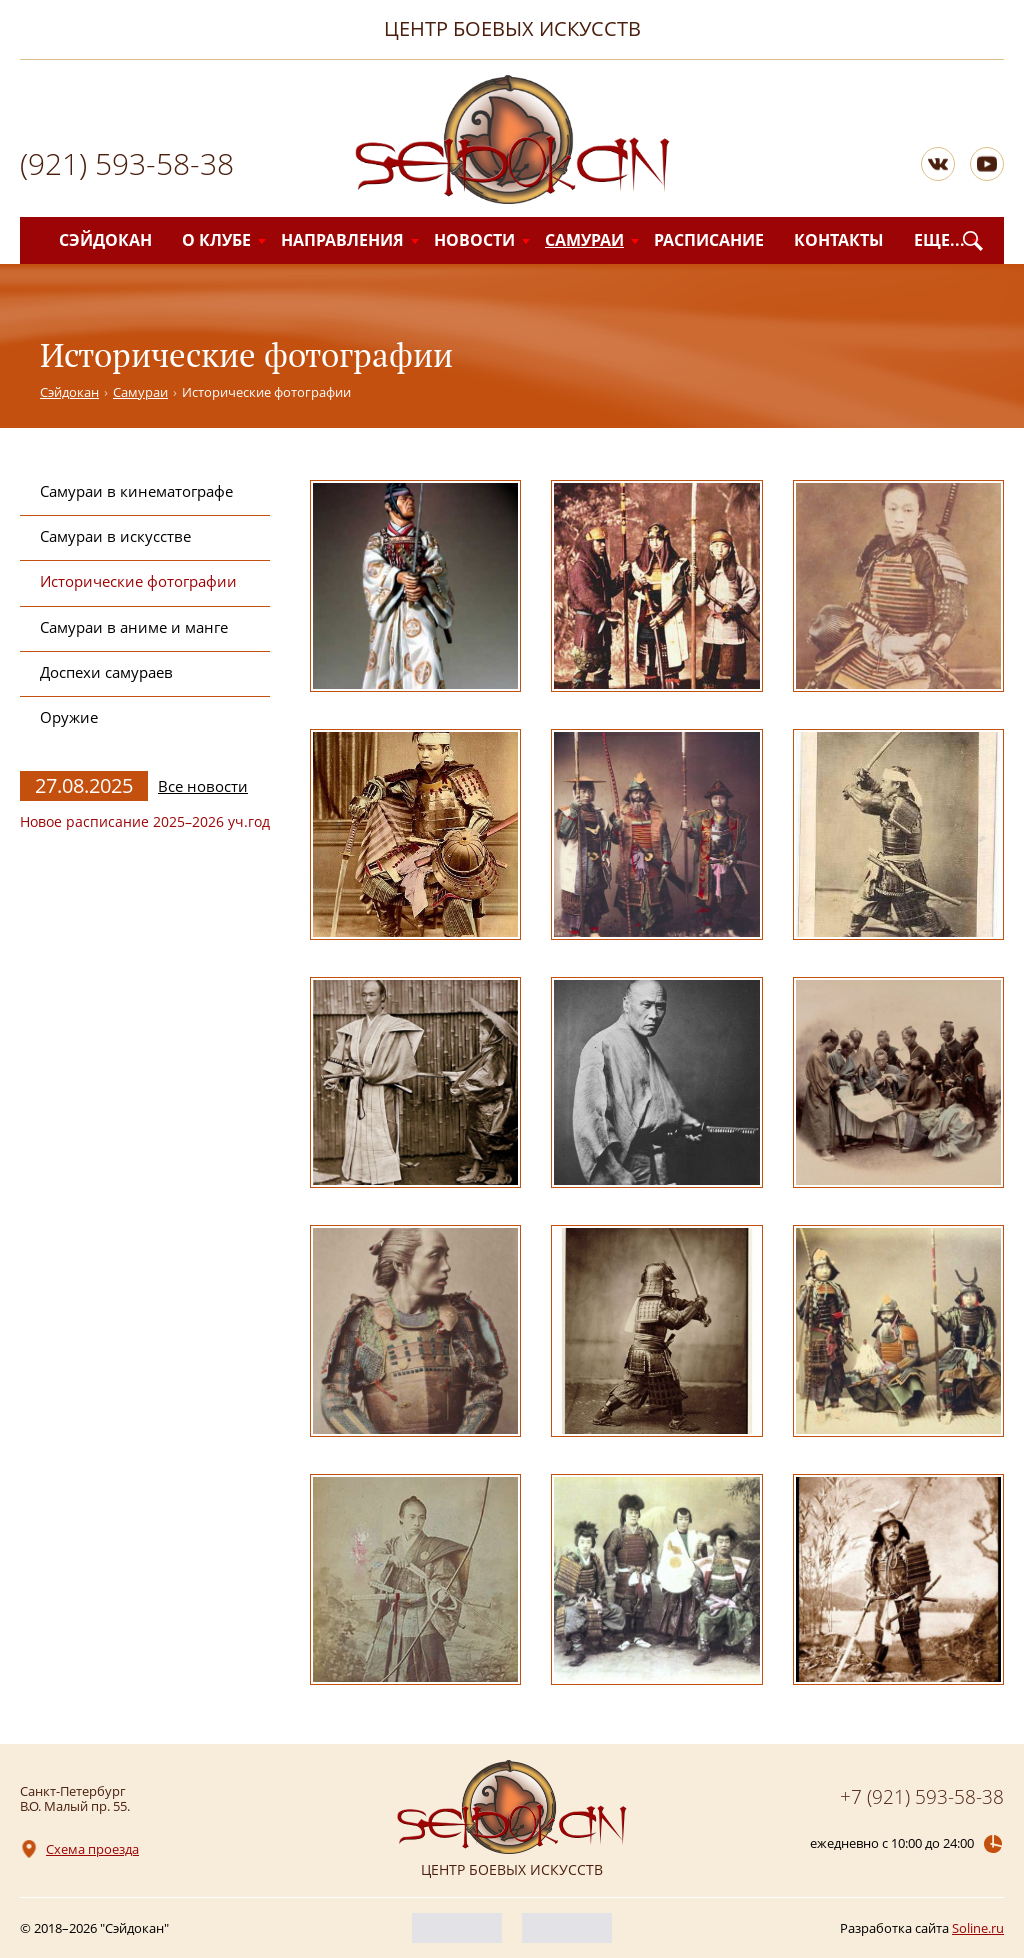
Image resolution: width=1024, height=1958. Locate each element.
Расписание (709, 240)
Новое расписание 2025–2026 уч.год (145, 821)
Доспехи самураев (106, 672)
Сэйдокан (105, 240)
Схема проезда (92, 1849)
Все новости (203, 786)
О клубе (216, 240)
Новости (474, 240)
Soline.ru (978, 1928)
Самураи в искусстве (115, 536)
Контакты (839, 240)
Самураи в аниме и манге (134, 627)
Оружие (69, 717)
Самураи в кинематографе (136, 491)
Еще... (939, 240)
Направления (342, 240)
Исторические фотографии (138, 581)
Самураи (584, 240)
